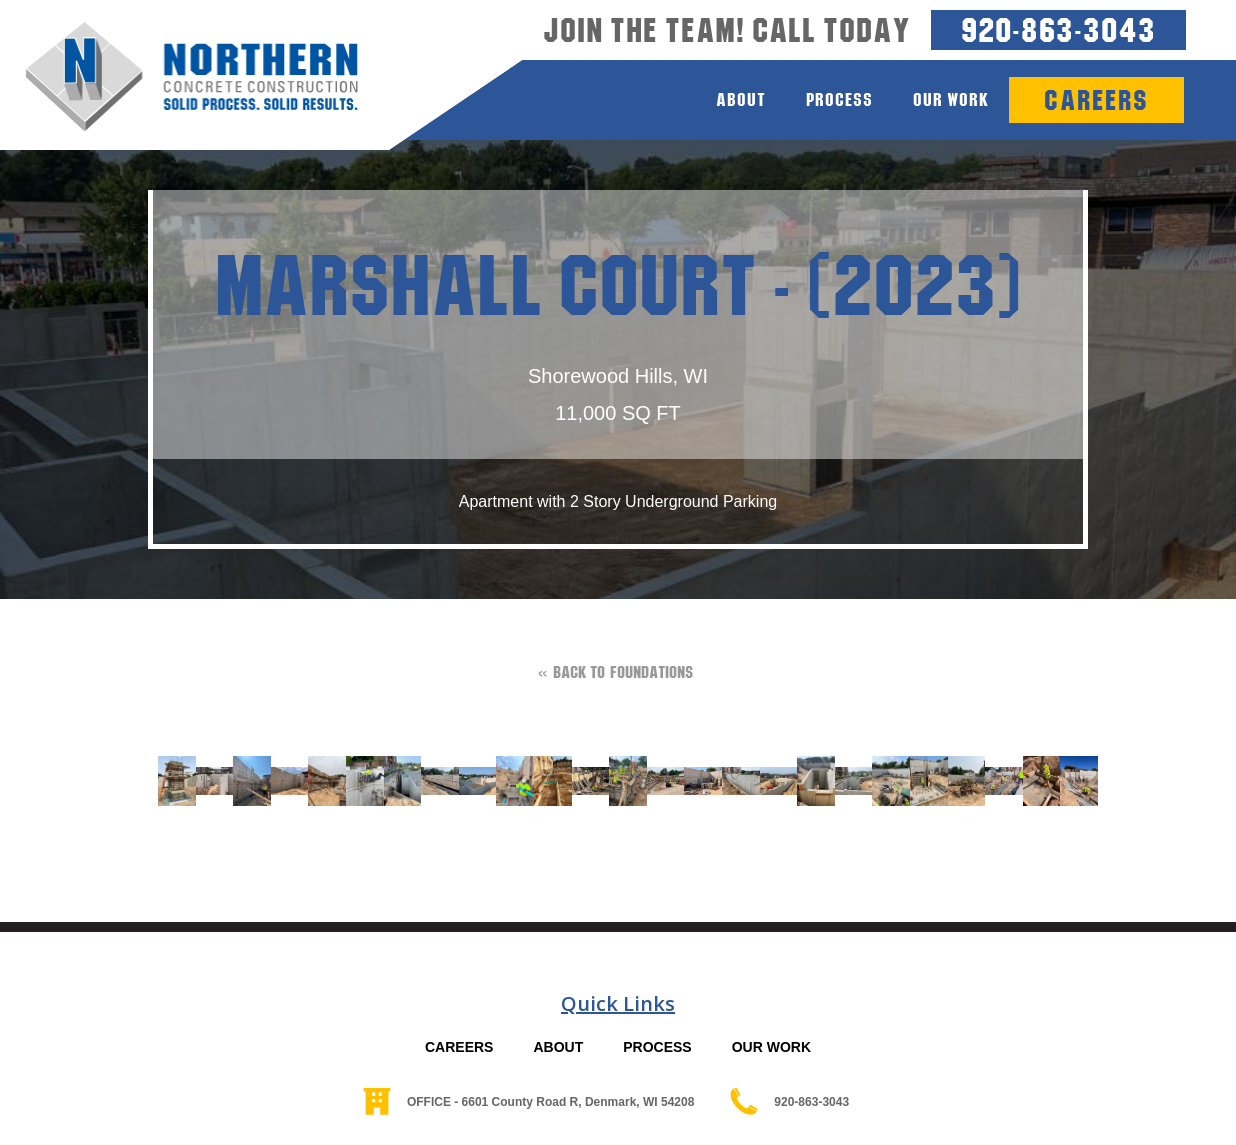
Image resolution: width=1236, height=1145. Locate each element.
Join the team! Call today (727, 30)
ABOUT (558, 1047)
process (839, 99)
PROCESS (657, 1047)
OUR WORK (771, 1047)
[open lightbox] (167, 781)
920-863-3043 (1058, 29)
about (741, 99)
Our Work (951, 99)
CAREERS (459, 1047)
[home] (179, 77)
